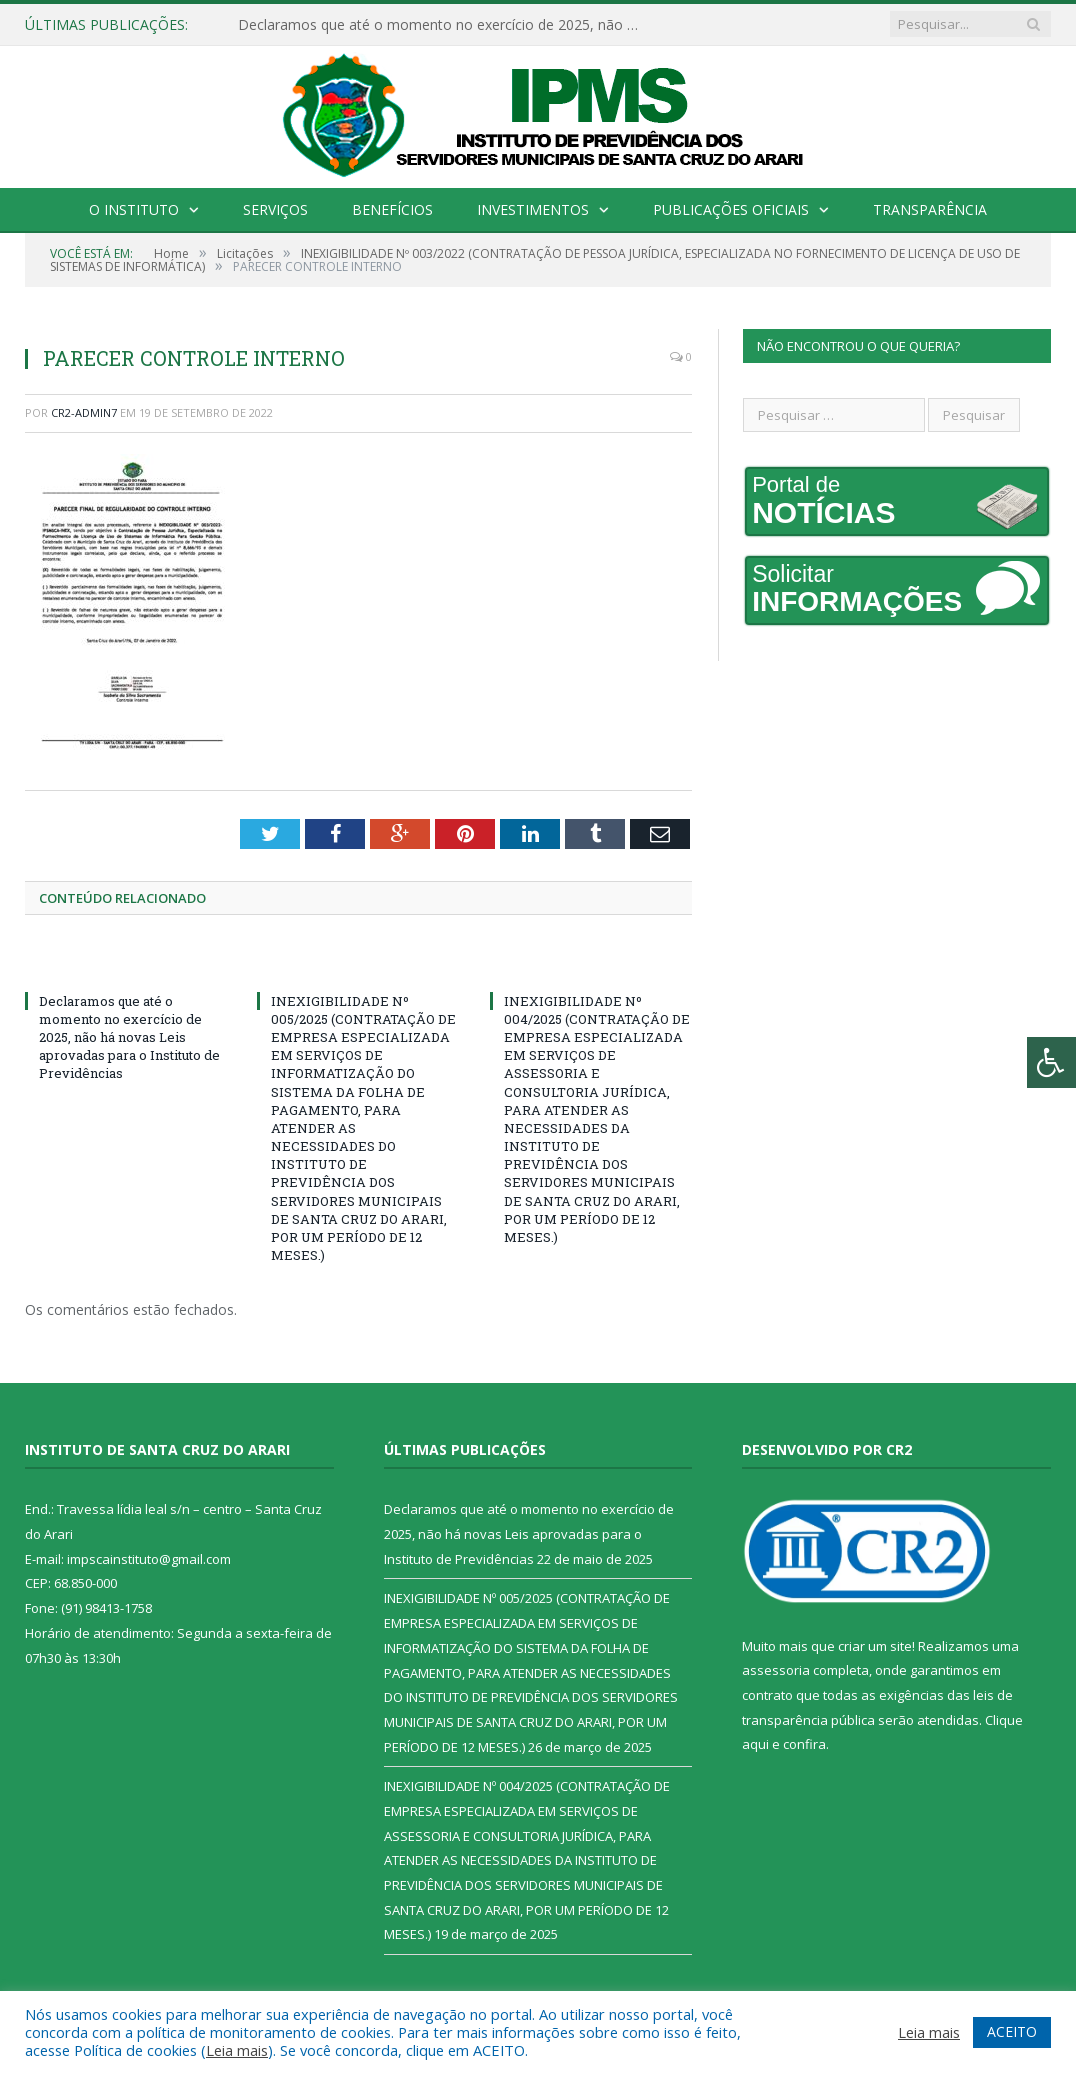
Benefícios (392, 209)
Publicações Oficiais (731, 209)
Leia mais (237, 2050)
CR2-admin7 (84, 412)
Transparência (930, 209)
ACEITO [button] (1012, 2031)
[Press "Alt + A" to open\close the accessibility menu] (1051, 1062)
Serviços (275, 209)
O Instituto (134, 209)
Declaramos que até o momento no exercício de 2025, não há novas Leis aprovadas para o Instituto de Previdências (443, 25)
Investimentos (533, 209)
